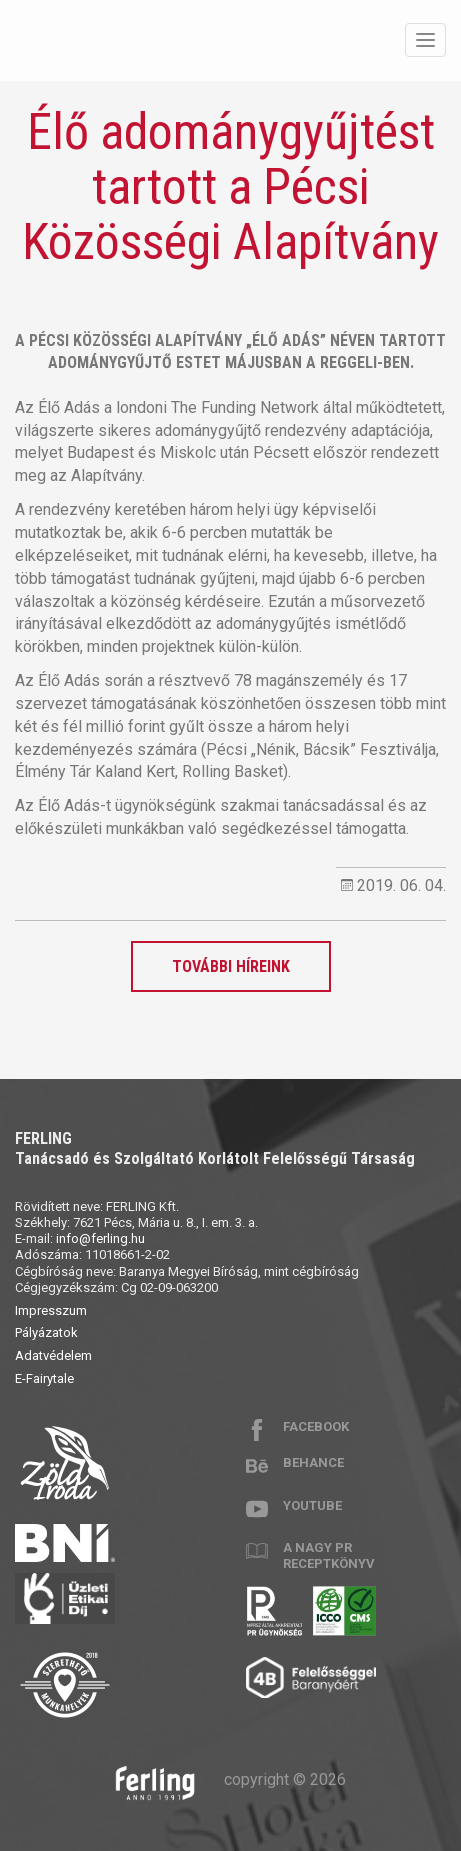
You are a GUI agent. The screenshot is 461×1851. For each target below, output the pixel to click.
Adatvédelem (53, 1355)
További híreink (231, 966)
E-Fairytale (44, 1378)
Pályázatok (46, 1332)
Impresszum (51, 1310)
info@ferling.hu (100, 1238)
